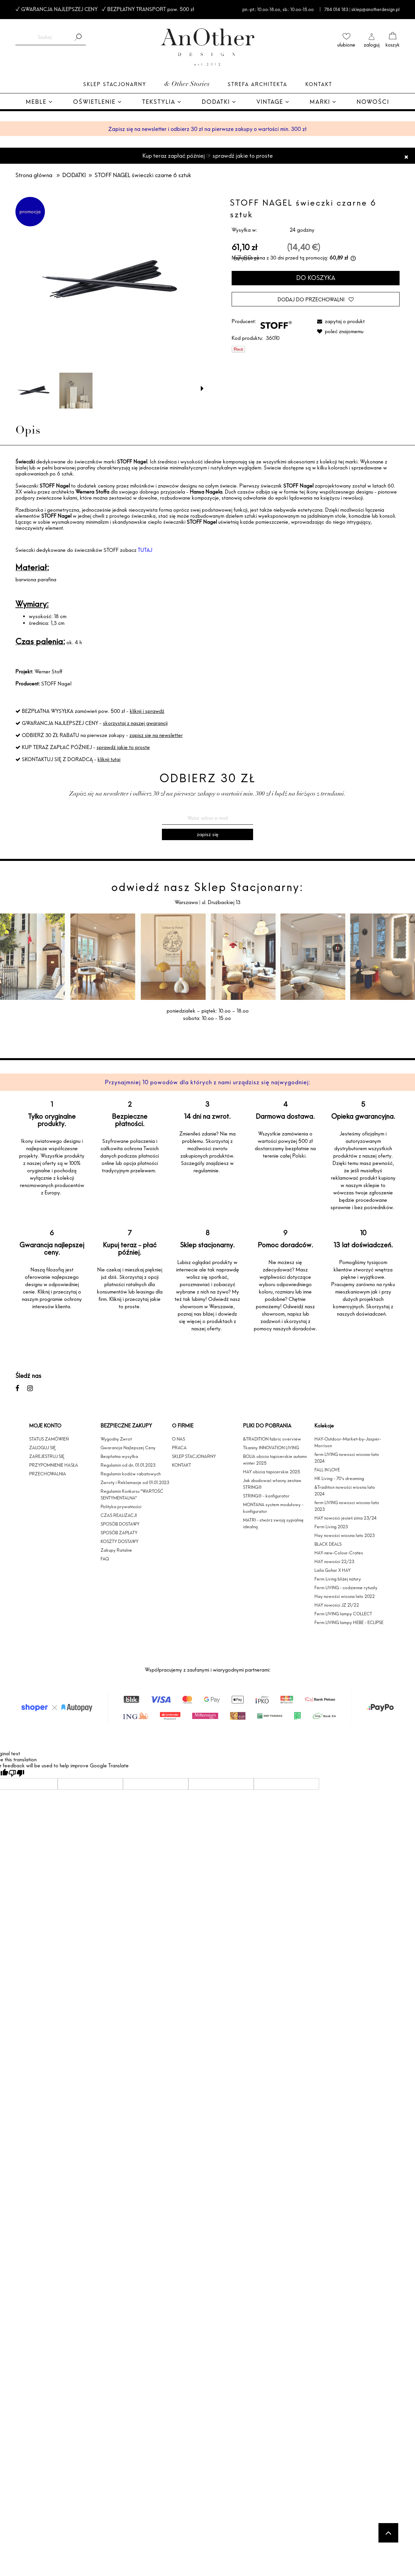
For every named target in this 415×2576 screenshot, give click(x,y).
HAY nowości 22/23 (334, 1561)
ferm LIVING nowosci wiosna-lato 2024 (346, 1458)
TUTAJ (145, 550)
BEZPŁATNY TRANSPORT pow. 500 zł (150, 9)
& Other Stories (187, 84)
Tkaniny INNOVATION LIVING (271, 1447)
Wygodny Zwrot (116, 1439)
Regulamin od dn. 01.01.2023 (128, 1465)
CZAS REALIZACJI (119, 1515)
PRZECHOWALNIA (47, 1473)
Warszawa (187, 902)
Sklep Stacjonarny (114, 84)
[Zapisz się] (207, 834)
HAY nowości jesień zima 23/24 (345, 1518)
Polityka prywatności (121, 1506)
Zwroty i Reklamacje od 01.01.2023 (135, 1482)
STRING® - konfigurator (266, 1495)
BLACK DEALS (328, 1544)
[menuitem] (39, 102)
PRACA (179, 1447)
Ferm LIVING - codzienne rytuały (345, 1587)
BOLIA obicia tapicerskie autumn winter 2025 (275, 1460)
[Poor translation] (16, 1773)
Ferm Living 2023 (331, 1526)
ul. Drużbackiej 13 (220, 902)
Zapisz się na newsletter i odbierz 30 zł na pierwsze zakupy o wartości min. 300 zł (207, 129)
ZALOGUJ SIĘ (42, 1447)
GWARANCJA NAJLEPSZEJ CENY (59, 9)
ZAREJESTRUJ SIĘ (46, 1456)
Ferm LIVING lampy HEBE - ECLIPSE (348, 1622)
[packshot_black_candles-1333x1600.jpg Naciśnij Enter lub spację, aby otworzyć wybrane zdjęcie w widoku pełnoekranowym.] (109, 280)
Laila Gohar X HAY (332, 1570)
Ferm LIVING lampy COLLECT (343, 1613)
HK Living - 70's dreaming (339, 1478)
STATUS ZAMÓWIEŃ (49, 1439)
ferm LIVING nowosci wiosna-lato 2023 (346, 1506)
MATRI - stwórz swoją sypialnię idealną (273, 1523)
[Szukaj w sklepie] (44, 37)
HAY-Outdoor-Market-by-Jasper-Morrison (347, 1442)
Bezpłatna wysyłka (119, 1456)
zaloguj (371, 45)
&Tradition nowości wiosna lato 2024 (344, 1490)
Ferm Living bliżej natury (337, 1578)
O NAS (178, 1439)
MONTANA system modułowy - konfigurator (273, 1508)
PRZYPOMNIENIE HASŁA (53, 1465)
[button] (202, 388)
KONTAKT (181, 1465)
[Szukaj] (78, 37)
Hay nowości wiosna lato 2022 (344, 1596)
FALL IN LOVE (327, 1469)
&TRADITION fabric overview (272, 1439)
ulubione (346, 45)
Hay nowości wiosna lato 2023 (344, 1535)
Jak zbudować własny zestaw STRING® (272, 1484)
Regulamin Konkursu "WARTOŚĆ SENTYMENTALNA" (132, 1494)
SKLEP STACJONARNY (194, 1456)
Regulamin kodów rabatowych (131, 1473)
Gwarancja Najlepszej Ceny (128, 1447)
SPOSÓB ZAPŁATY (119, 1532)
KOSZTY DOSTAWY (119, 1541)
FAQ (105, 1558)
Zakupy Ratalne (116, 1550)
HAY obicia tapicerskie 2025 (271, 1471)
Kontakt (318, 84)
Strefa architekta (257, 84)
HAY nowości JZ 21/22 (336, 1605)
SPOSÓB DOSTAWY (120, 1524)
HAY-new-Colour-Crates (338, 1552)
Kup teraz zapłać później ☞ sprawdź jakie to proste (207, 155)
